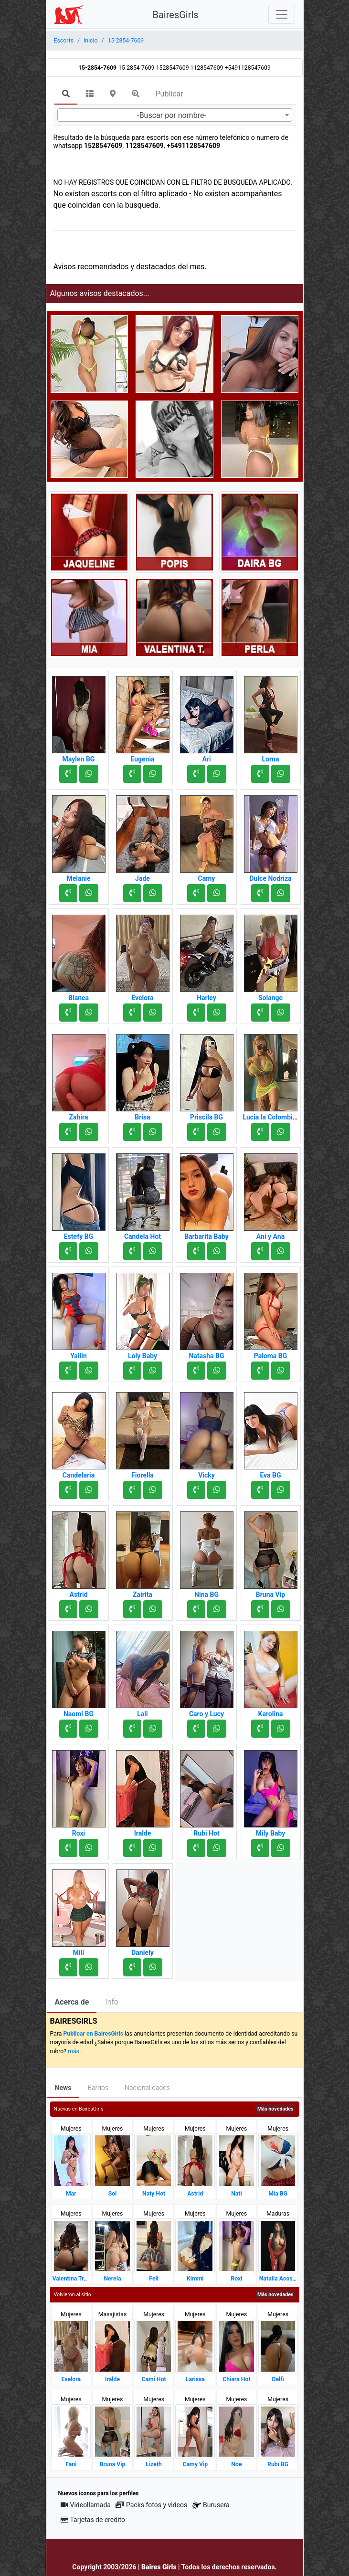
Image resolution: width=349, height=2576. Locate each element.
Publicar (169, 93)
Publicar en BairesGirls (93, 2033)
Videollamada (86, 2505)
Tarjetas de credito (93, 2519)
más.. (75, 2051)
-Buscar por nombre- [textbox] (171, 115)
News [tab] (63, 2087)
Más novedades (275, 2109)
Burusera (210, 2505)
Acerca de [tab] (72, 2001)
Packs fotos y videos (151, 2505)
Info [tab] (111, 2001)
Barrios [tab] (97, 2087)
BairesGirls (176, 15)
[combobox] (174, 115)
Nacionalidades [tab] (147, 2087)
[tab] (65, 94)
